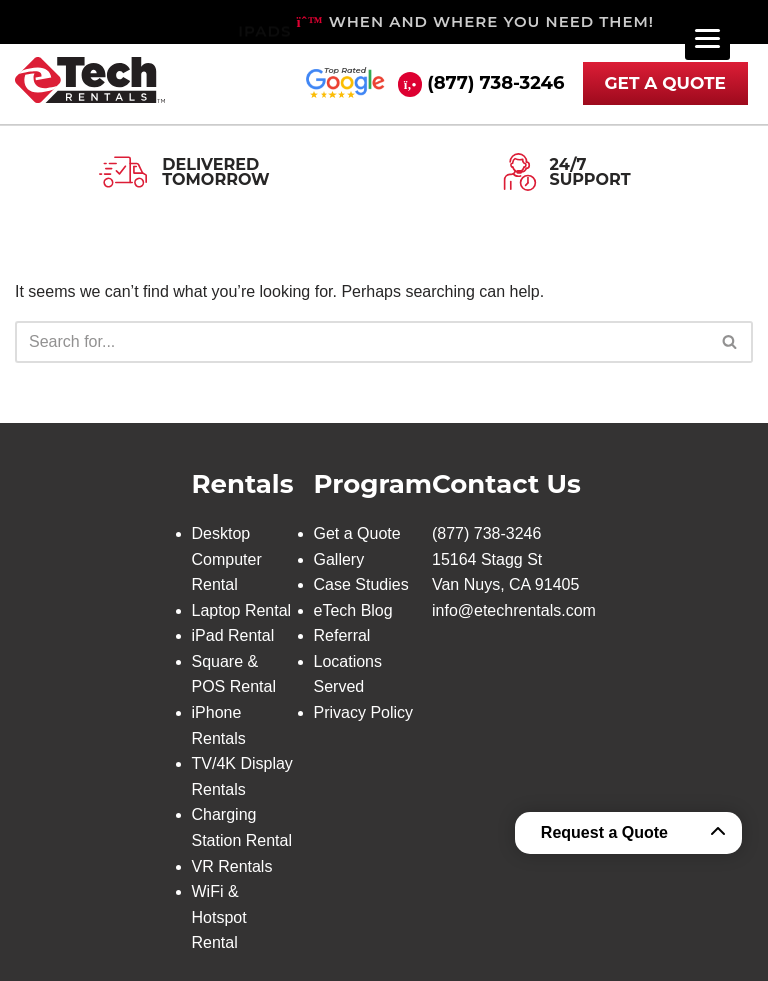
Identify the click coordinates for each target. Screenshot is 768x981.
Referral (342, 635)
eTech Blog (353, 610)
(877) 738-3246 (495, 83)
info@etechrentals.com (514, 610)
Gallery (339, 559)
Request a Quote (604, 832)
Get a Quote (357, 533)
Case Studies (361, 584)
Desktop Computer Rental (227, 559)
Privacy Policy (364, 712)
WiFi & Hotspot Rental (219, 917)
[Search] (361, 342)
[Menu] (707, 37)
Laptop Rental (242, 610)
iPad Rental (233, 635)
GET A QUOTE (666, 83)
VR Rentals (232, 866)
